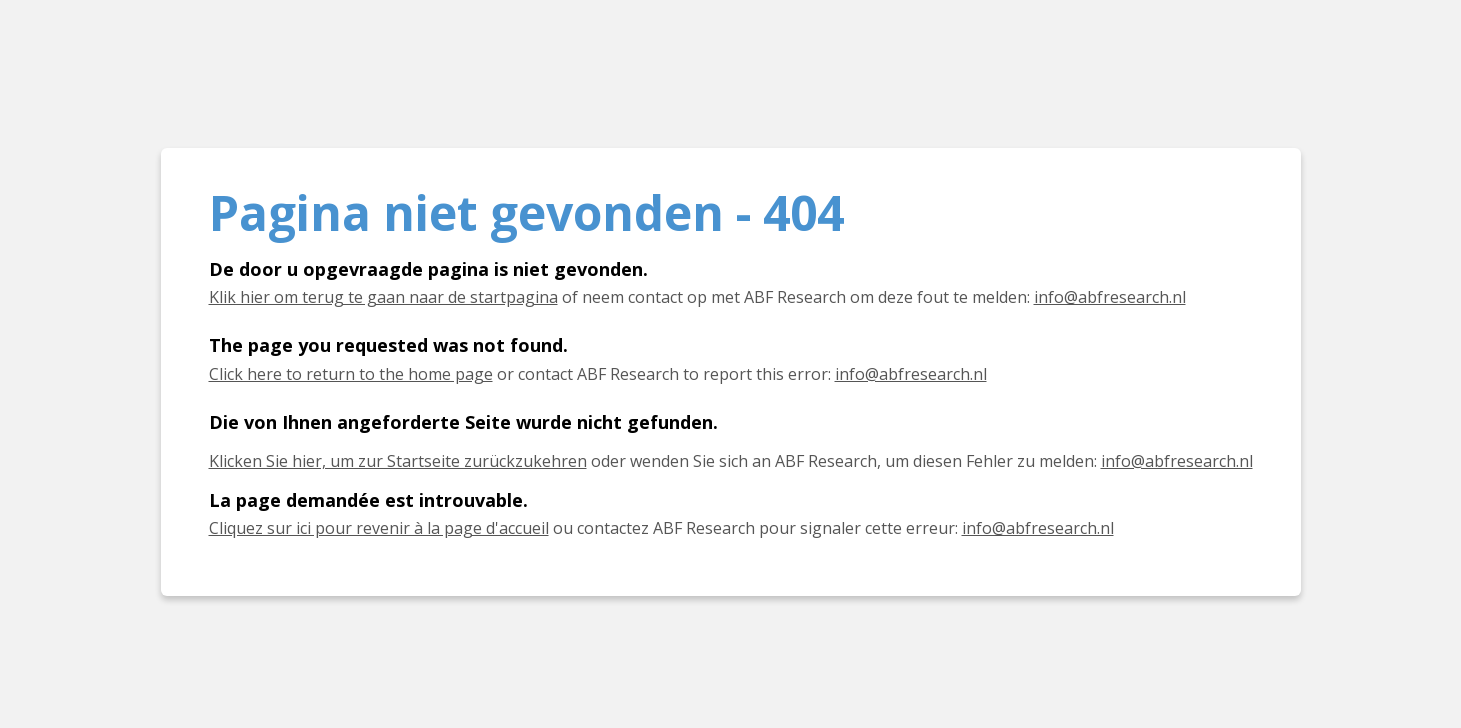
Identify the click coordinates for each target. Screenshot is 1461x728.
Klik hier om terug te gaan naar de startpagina (383, 297)
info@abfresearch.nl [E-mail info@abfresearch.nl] (1110, 297)
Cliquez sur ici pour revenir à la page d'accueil (379, 528)
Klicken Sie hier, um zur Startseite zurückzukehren (398, 461)
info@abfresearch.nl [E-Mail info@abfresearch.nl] (1177, 461)
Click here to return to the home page (351, 374)
